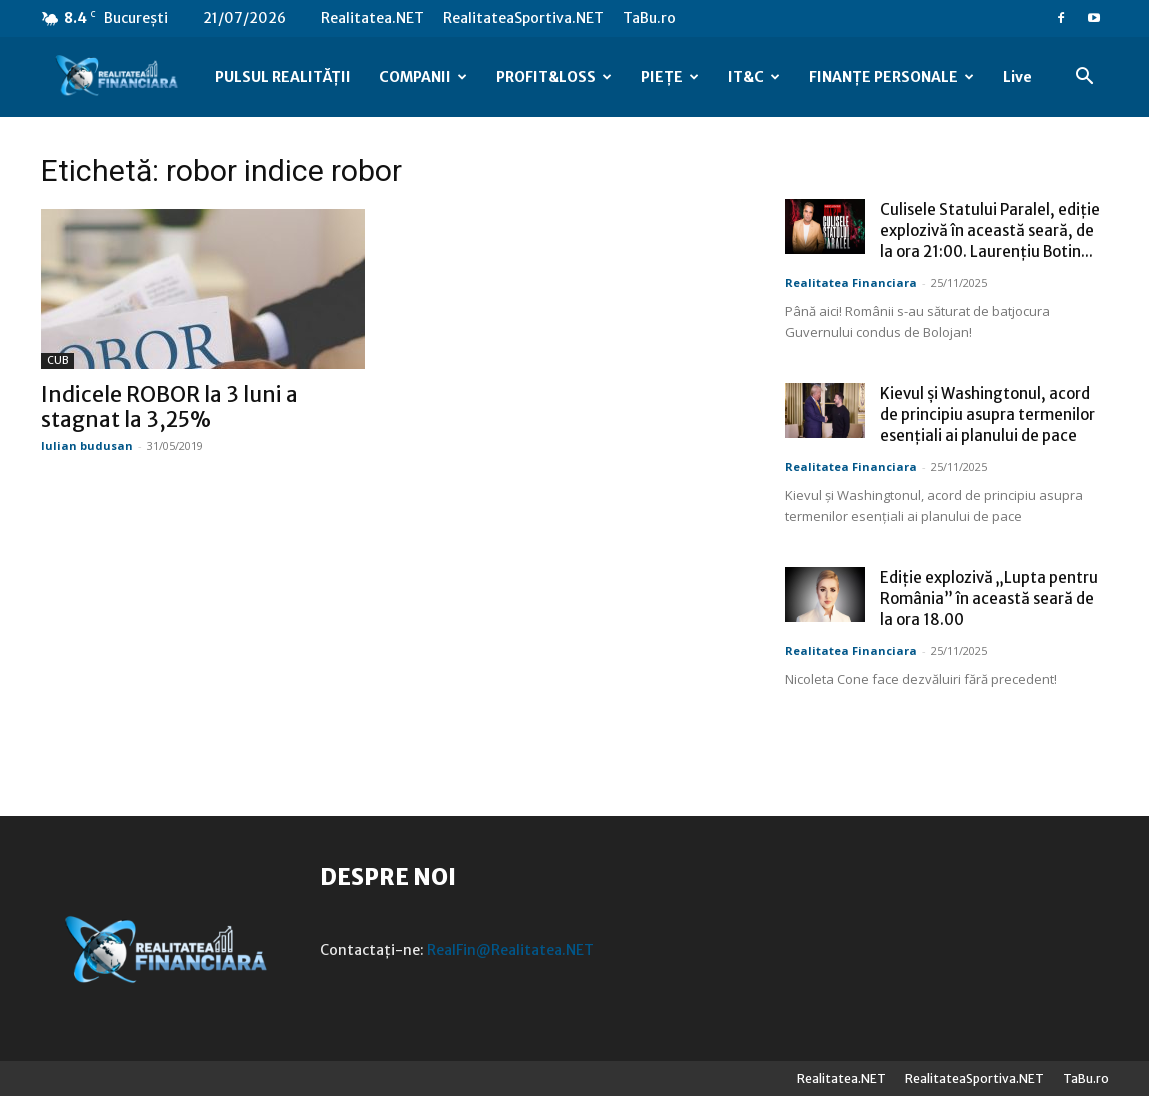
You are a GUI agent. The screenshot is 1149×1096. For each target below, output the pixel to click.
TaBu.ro (649, 18)
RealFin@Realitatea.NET (510, 950)
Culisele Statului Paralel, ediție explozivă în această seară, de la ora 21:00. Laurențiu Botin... (990, 230)
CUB (57, 360)
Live (1017, 77)
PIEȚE (670, 77)
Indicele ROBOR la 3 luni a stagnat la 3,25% (169, 407)
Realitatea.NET (372, 18)
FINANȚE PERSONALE (891, 77)
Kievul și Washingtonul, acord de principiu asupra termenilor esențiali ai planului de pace (987, 414)
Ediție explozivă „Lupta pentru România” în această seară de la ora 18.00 (989, 598)
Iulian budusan (87, 445)
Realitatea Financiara (851, 282)
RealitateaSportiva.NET (523, 18)
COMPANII (423, 77)
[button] (1085, 78)
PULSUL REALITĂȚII (283, 77)
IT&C (754, 77)
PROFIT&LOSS (554, 77)
